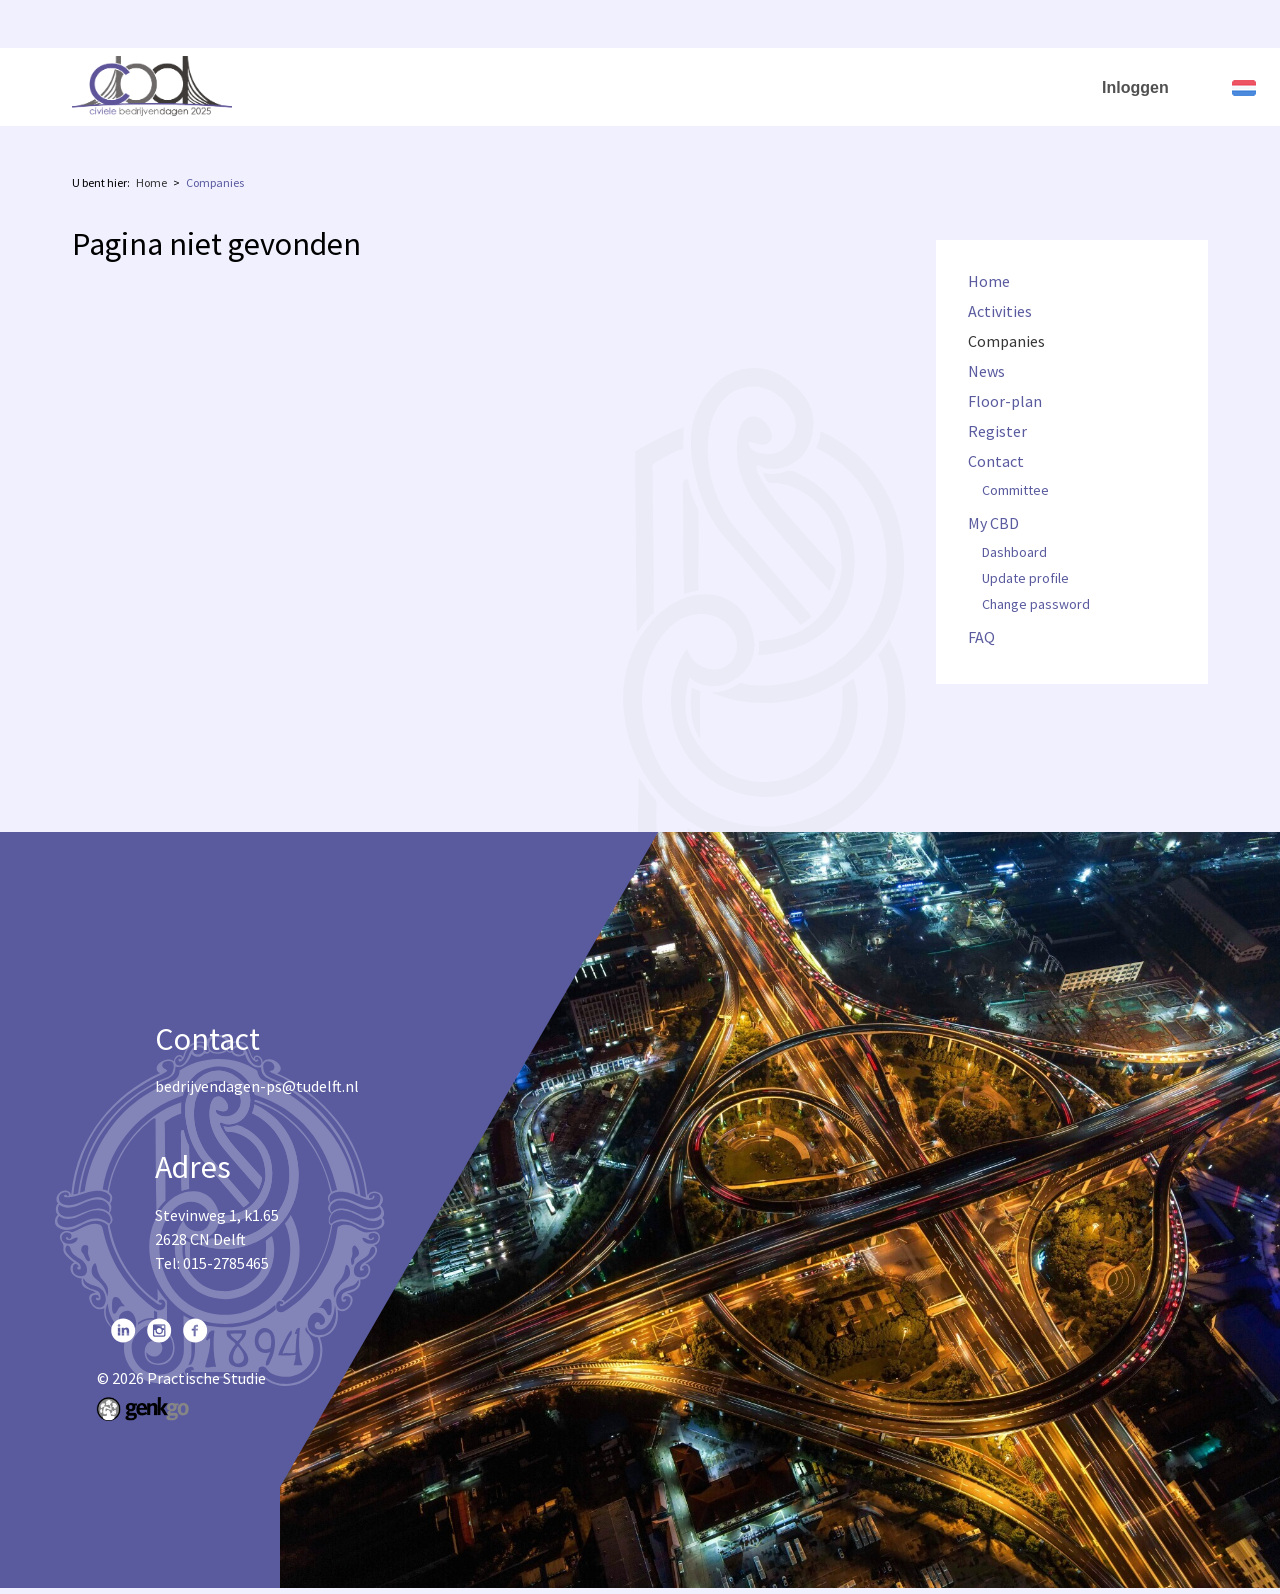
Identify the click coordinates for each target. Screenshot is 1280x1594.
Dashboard (1014, 553)
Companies (505, 82)
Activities (403, 82)
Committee (1015, 491)
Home (318, 82)
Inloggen (1135, 87)
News (594, 82)
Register (780, 82)
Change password (1036, 605)
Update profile (1025, 579)
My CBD (975, 82)
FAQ (1066, 82)
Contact (870, 82)
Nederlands (1244, 88)
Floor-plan (682, 82)
